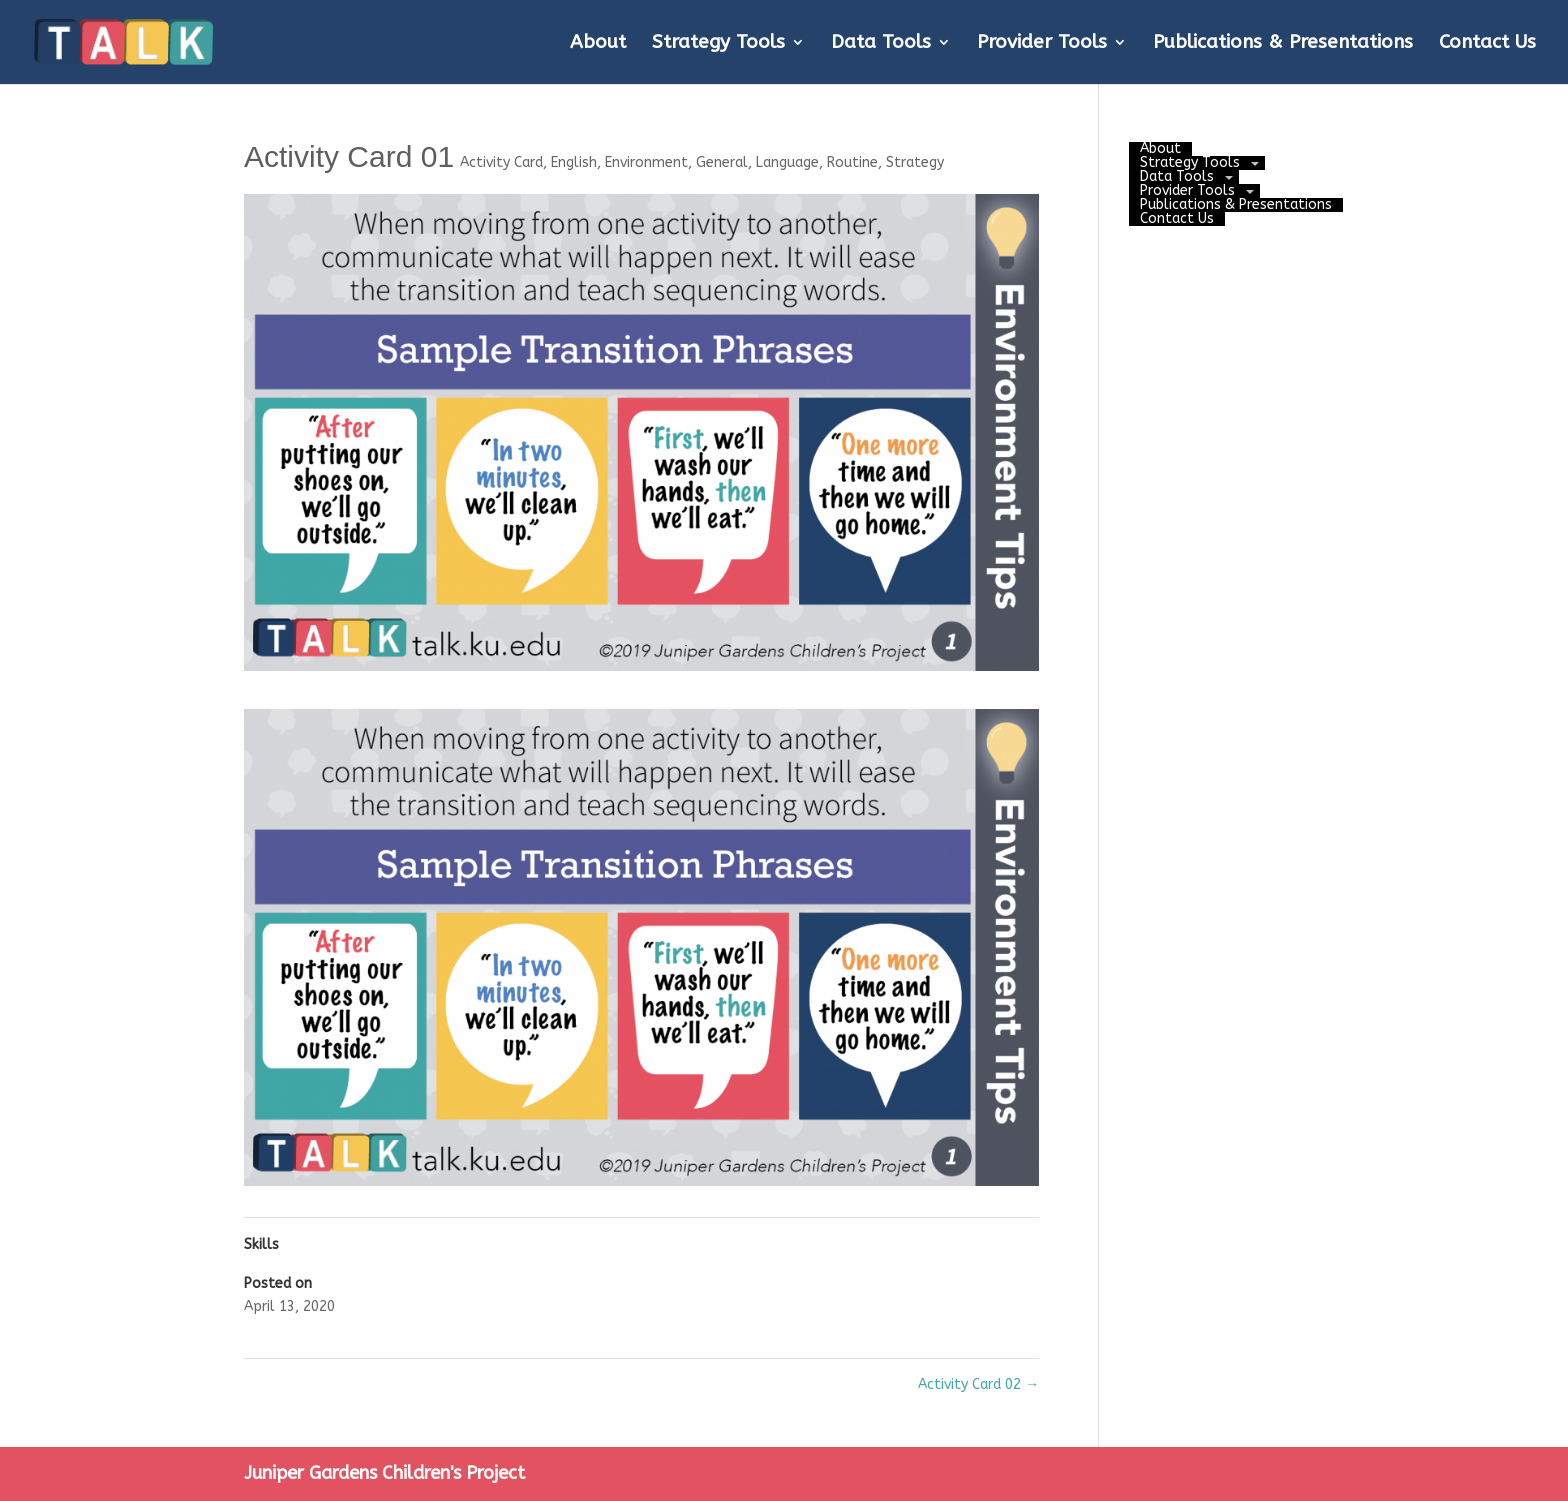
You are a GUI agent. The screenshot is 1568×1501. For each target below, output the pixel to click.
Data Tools (881, 44)
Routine (852, 162)
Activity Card (501, 162)
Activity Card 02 (978, 1384)
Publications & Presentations (1283, 44)
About (598, 44)
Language (787, 162)
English (574, 162)
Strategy (915, 162)
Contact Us (1487, 44)
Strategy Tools (718, 44)
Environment (646, 162)
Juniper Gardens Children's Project (384, 1473)
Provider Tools (1042, 44)
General (722, 162)
